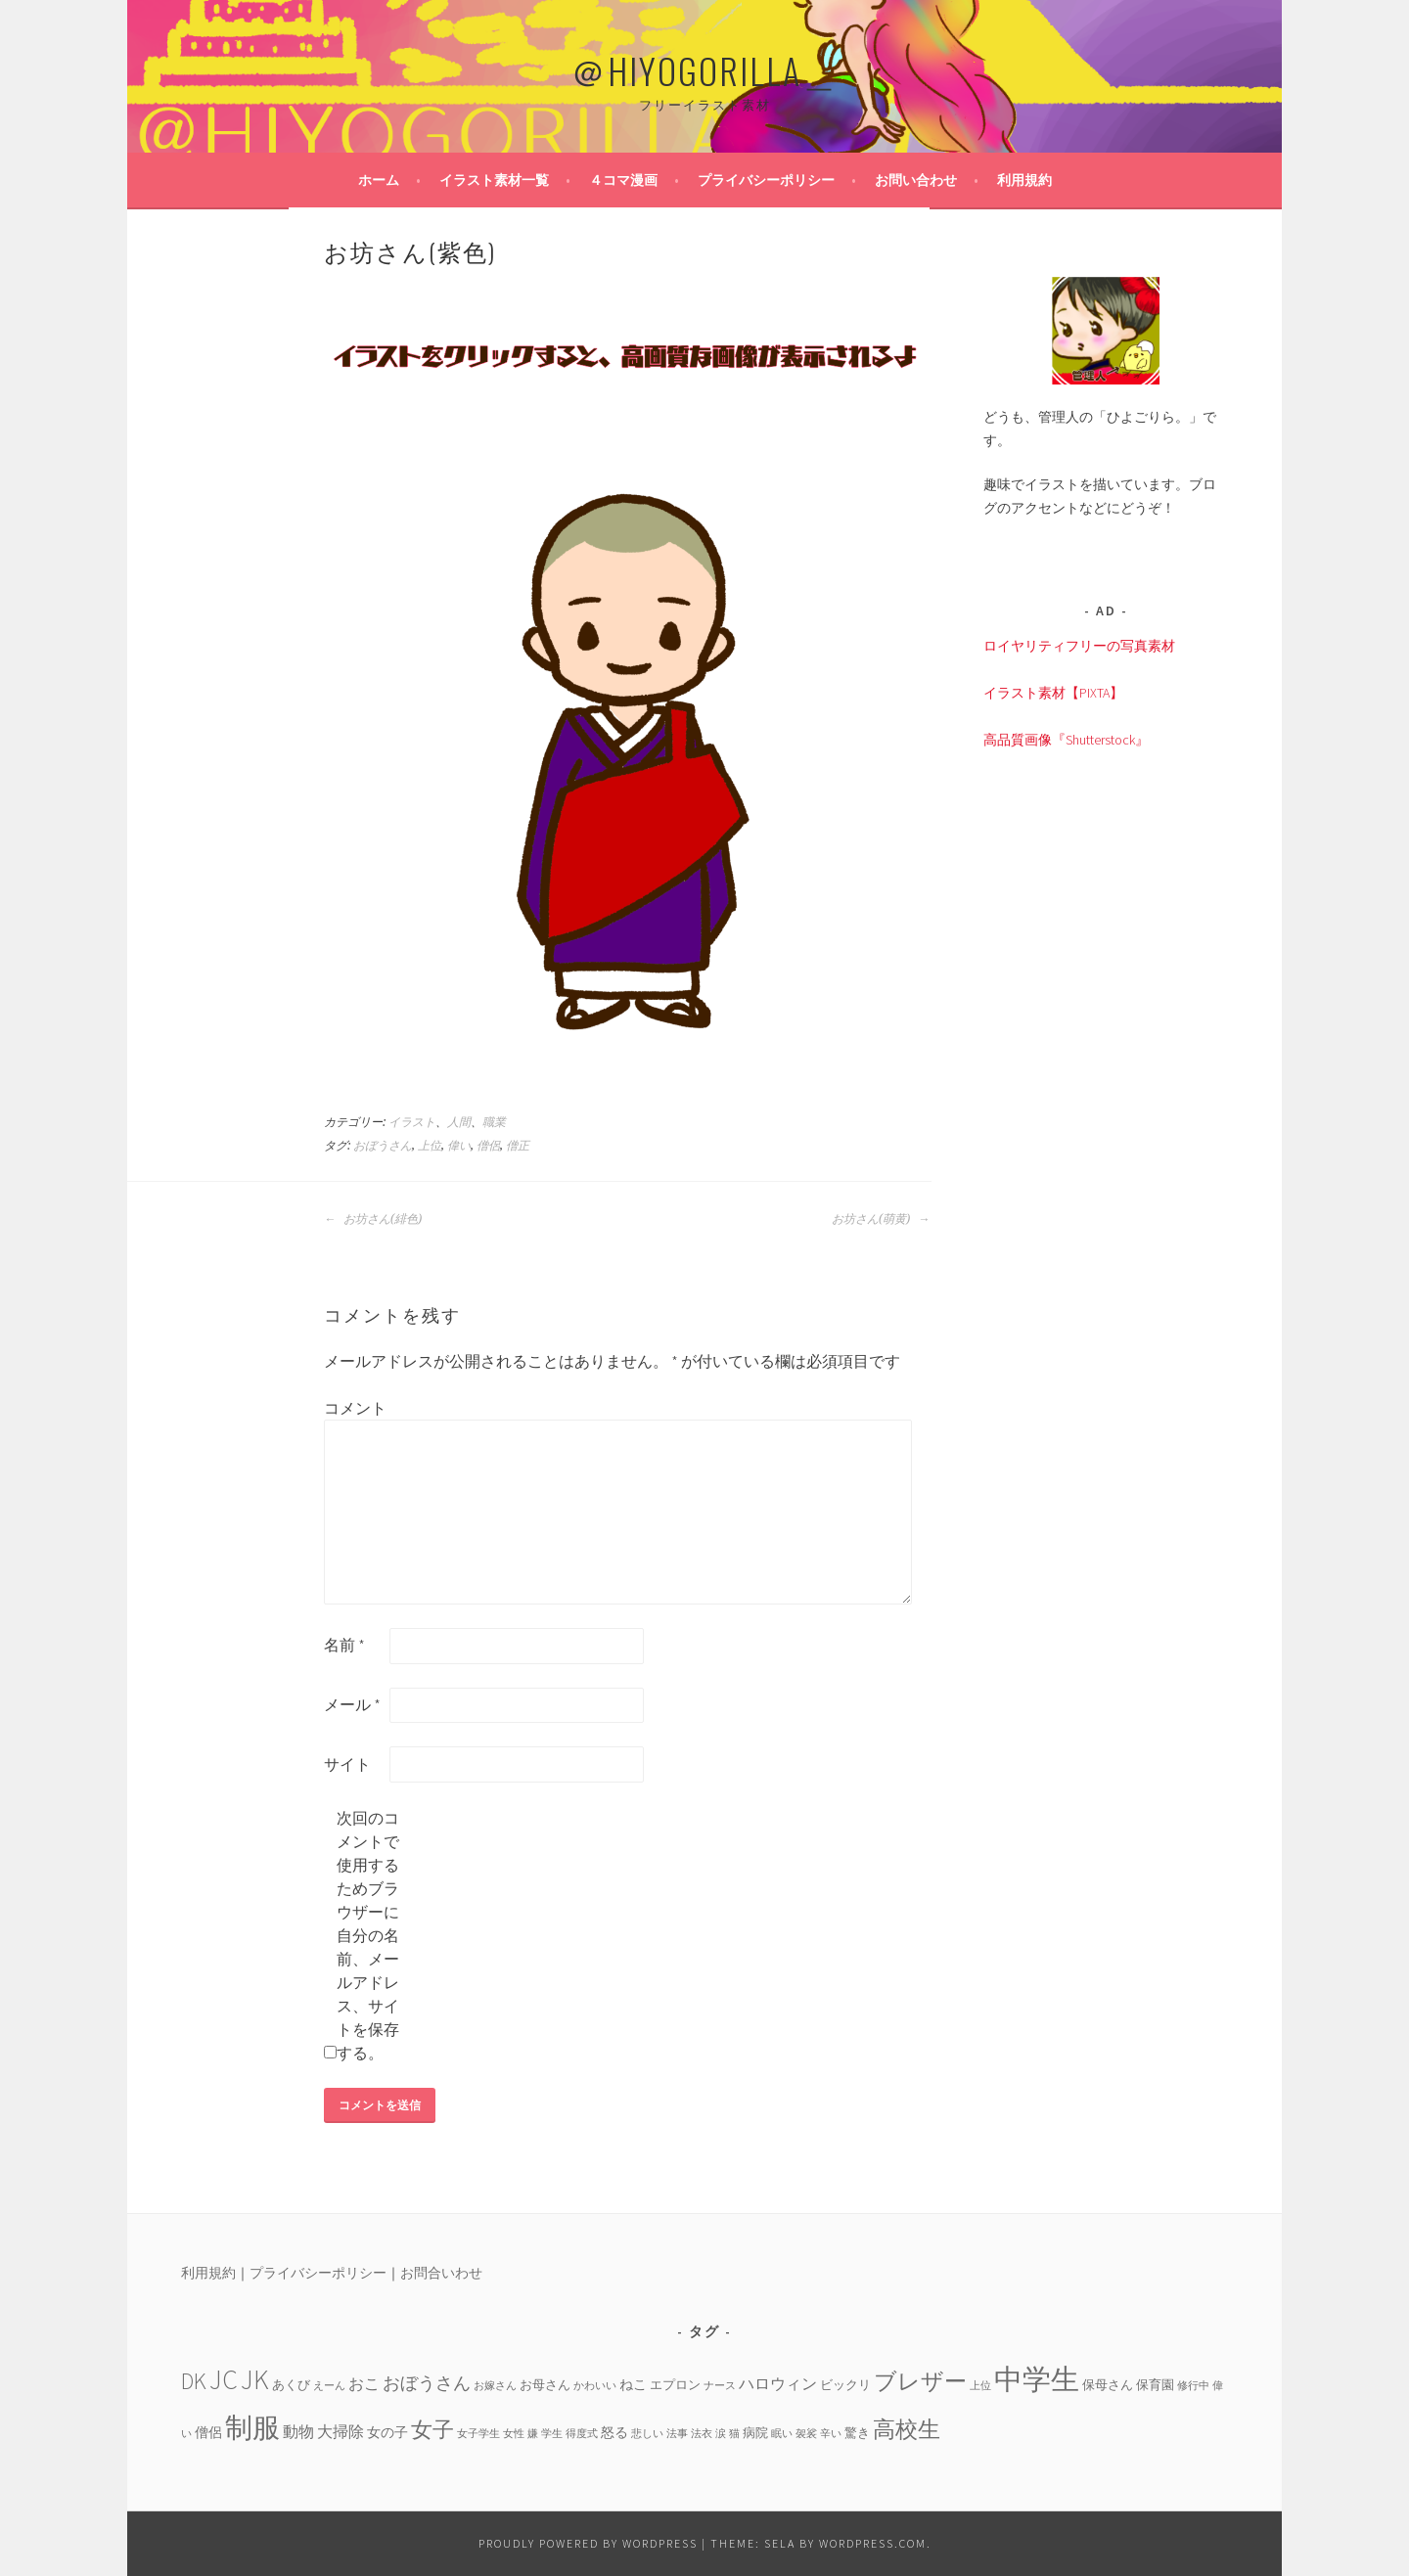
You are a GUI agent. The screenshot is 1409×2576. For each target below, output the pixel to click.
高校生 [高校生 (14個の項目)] (906, 2429)
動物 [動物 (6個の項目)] (298, 2431)
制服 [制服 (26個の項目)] (252, 2427)
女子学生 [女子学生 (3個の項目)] (478, 2433)
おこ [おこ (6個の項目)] (364, 2383)
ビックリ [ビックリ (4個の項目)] (845, 2384)
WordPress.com (873, 2543)
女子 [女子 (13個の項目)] (432, 2429)
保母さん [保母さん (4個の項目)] (1107, 2384)
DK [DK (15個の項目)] (193, 2381)
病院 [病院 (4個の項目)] (755, 2432)
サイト (347, 1764)
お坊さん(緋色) (373, 1219)
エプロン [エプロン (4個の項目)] (675, 2384)
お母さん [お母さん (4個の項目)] (545, 2384)
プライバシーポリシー (766, 180)
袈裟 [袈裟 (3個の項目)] (806, 2433)
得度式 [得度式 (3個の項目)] (582, 2433)
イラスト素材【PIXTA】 (1053, 692)
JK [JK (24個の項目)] (255, 2380)
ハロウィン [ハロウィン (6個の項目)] (778, 2383)
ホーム (378, 180)
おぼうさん (382, 1145)
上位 (429, 1145)
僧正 (517, 1145)
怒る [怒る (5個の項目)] (614, 2432)
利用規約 (1024, 180)
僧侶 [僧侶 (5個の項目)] (208, 2432)
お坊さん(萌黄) (881, 1219)
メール (352, 1704)
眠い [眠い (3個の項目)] (782, 2433)
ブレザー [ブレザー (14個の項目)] (920, 2381)
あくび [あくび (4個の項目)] (291, 2384)
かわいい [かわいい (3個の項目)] (594, 2385)
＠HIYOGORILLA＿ (704, 70)
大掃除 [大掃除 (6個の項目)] (340, 2431)
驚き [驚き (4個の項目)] (857, 2432)
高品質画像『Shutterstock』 (1066, 739)
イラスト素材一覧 (494, 180)
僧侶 (488, 1145)
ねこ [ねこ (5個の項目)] (633, 2384)
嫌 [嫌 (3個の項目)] (532, 2433)
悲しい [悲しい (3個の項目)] (647, 2433)
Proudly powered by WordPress (588, 2543)
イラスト (411, 1122)
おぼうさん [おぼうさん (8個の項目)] (427, 2383)
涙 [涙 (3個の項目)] (720, 2433)
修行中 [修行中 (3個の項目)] (1193, 2385)
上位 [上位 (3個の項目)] (980, 2385)
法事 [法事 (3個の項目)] (677, 2433)
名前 (344, 1644)
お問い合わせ (916, 180)
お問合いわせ (441, 2273)
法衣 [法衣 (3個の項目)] (701, 2433)
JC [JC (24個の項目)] (223, 2380)
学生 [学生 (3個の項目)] (552, 2433)
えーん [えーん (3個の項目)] (329, 2385)
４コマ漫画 (623, 180)
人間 (459, 1122)
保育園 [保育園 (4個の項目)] (1155, 2384)
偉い (459, 1145)
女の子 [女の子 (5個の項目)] (387, 2432)
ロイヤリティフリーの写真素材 (1079, 646)
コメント (355, 1408)
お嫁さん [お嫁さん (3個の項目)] (495, 2385)
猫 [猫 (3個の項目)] (734, 2433)
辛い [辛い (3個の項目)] (830, 2433)
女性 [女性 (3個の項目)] (513, 2433)
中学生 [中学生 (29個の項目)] (1036, 2379)
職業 (494, 1122)
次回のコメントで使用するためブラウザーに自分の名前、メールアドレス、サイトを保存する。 (368, 1935)
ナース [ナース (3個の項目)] (720, 2385)
